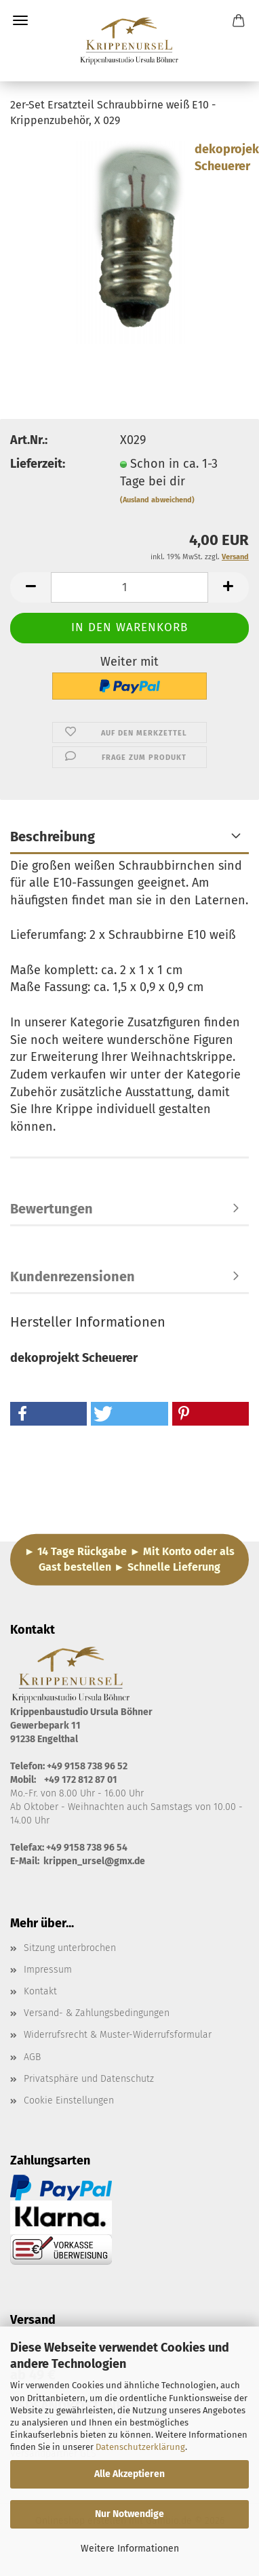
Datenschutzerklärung (140, 2447)
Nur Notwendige (129, 2514)
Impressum (48, 1969)
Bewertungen (51, 1209)
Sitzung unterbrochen (70, 1948)
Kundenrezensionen (72, 1276)
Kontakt (40, 1991)
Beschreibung (52, 836)
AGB (32, 2057)
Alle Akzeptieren (129, 2474)
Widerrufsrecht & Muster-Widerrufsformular (118, 2034)
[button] (30, 587)
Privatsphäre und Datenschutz (89, 2079)
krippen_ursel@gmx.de (94, 1861)
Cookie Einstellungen (69, 2100)
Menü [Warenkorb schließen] (20, 20)
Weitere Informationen (130, 2548)
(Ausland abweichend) (157, 500)
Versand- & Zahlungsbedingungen (97, 2013)
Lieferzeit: (37, 463)
